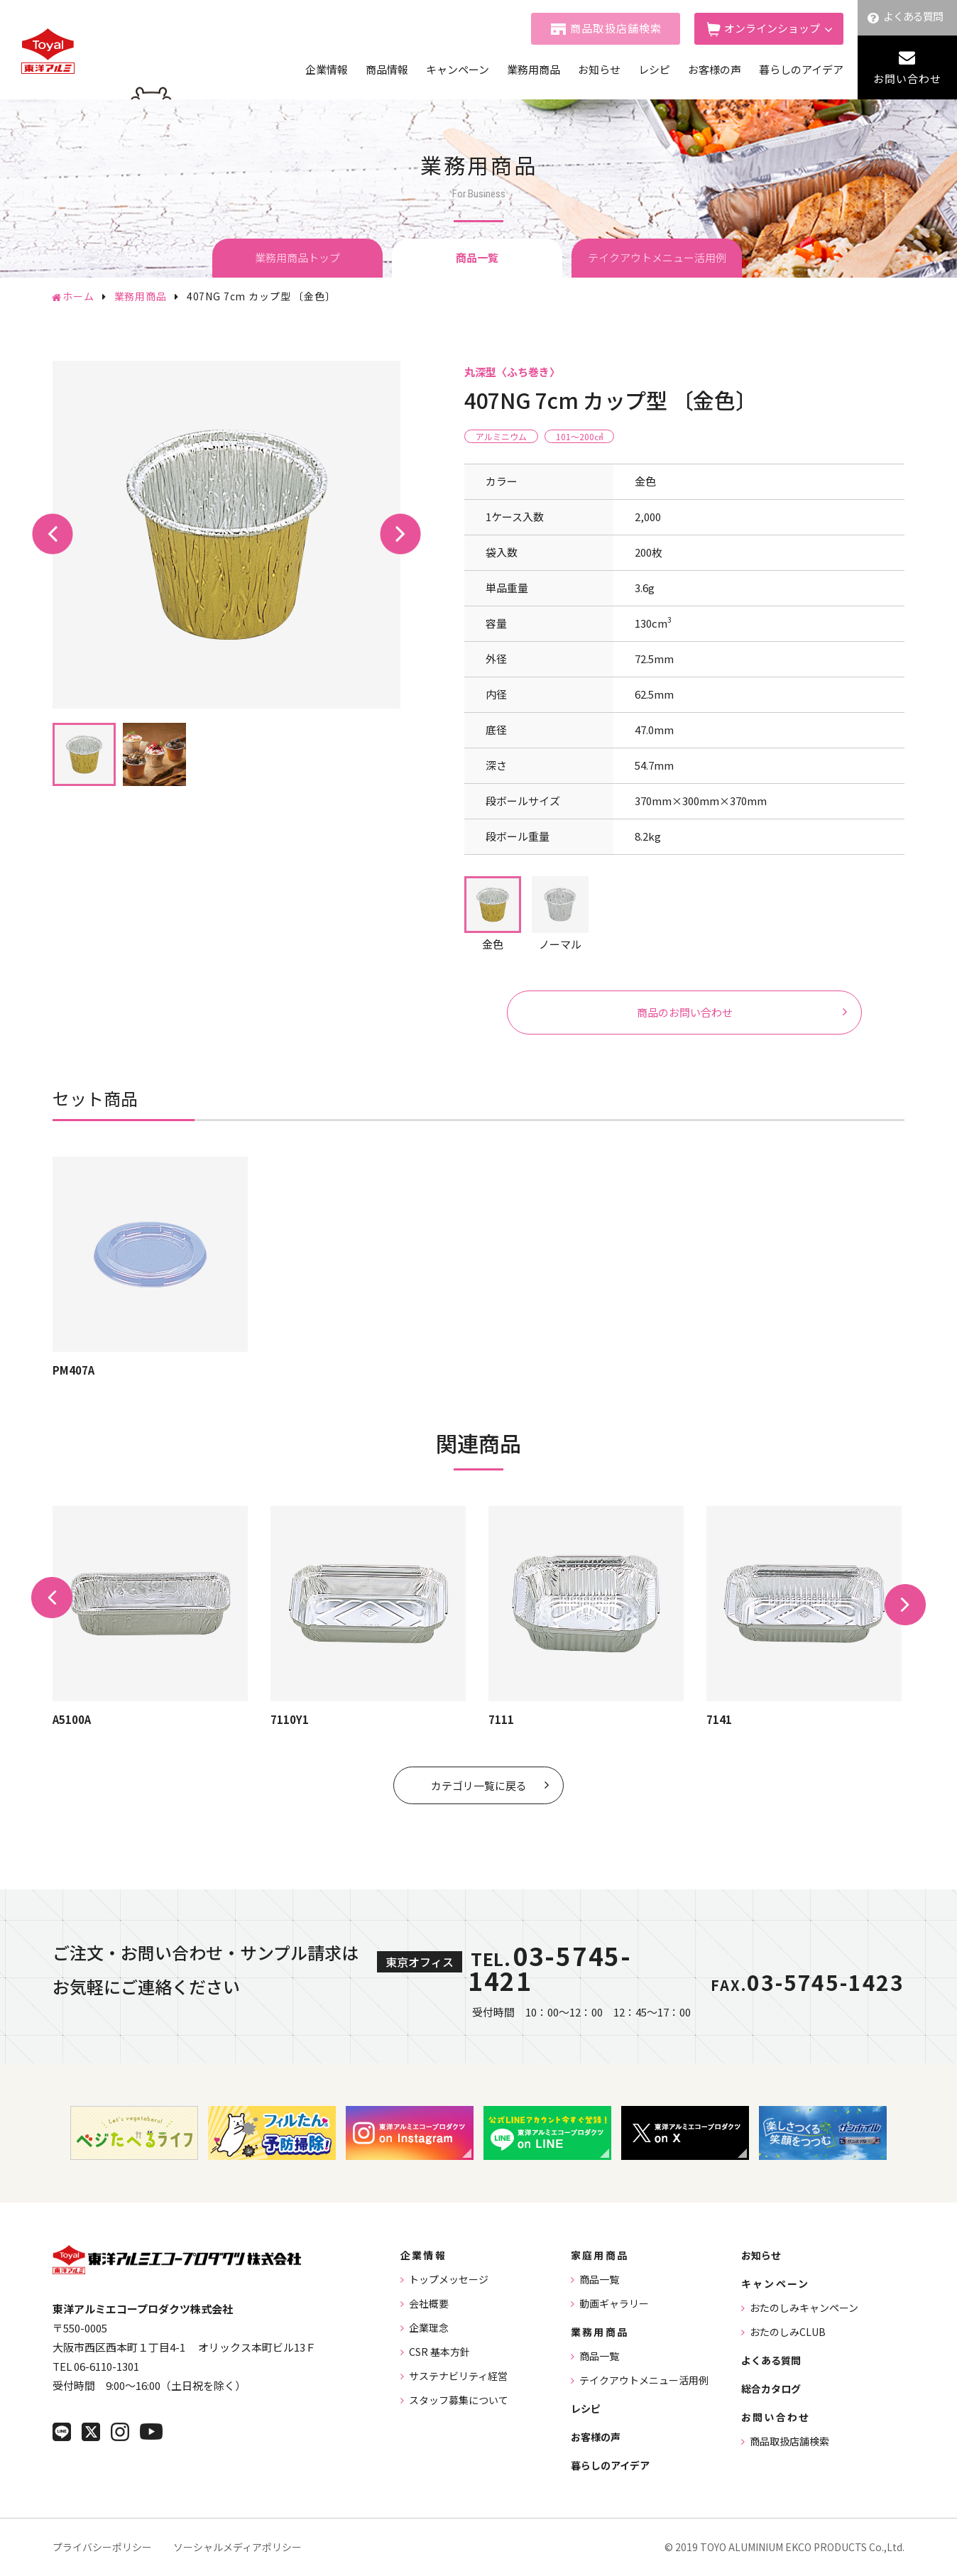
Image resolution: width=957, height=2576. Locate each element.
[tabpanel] (226, 535)
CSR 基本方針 (439, 2352)
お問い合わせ (907, 78)
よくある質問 (913, 16)
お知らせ (599, 69)
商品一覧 (599, 2279)
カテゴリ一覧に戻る (479, 1785)
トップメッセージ (448, 2279)
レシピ (654, 69)
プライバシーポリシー (102, 2547)
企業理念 (429, 2327)
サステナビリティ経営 (458, 2376)
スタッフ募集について (458, 2400)
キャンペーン (457, 69)
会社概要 (429, 2303)
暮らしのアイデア (801, 69)
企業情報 (326, 69)
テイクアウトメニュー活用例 (657, 257)
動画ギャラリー (614, 2303)
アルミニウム (501, 436)
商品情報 (387, 69)
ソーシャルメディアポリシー (237, 2547)
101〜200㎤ (579, 436)
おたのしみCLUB (788, 2332)
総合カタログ (771, 2388)
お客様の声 (714, 69)
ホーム (78, 296)
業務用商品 (533, 69)
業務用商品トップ (297, 257)
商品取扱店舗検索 (616, 28)
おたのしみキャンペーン (804, 2308)
